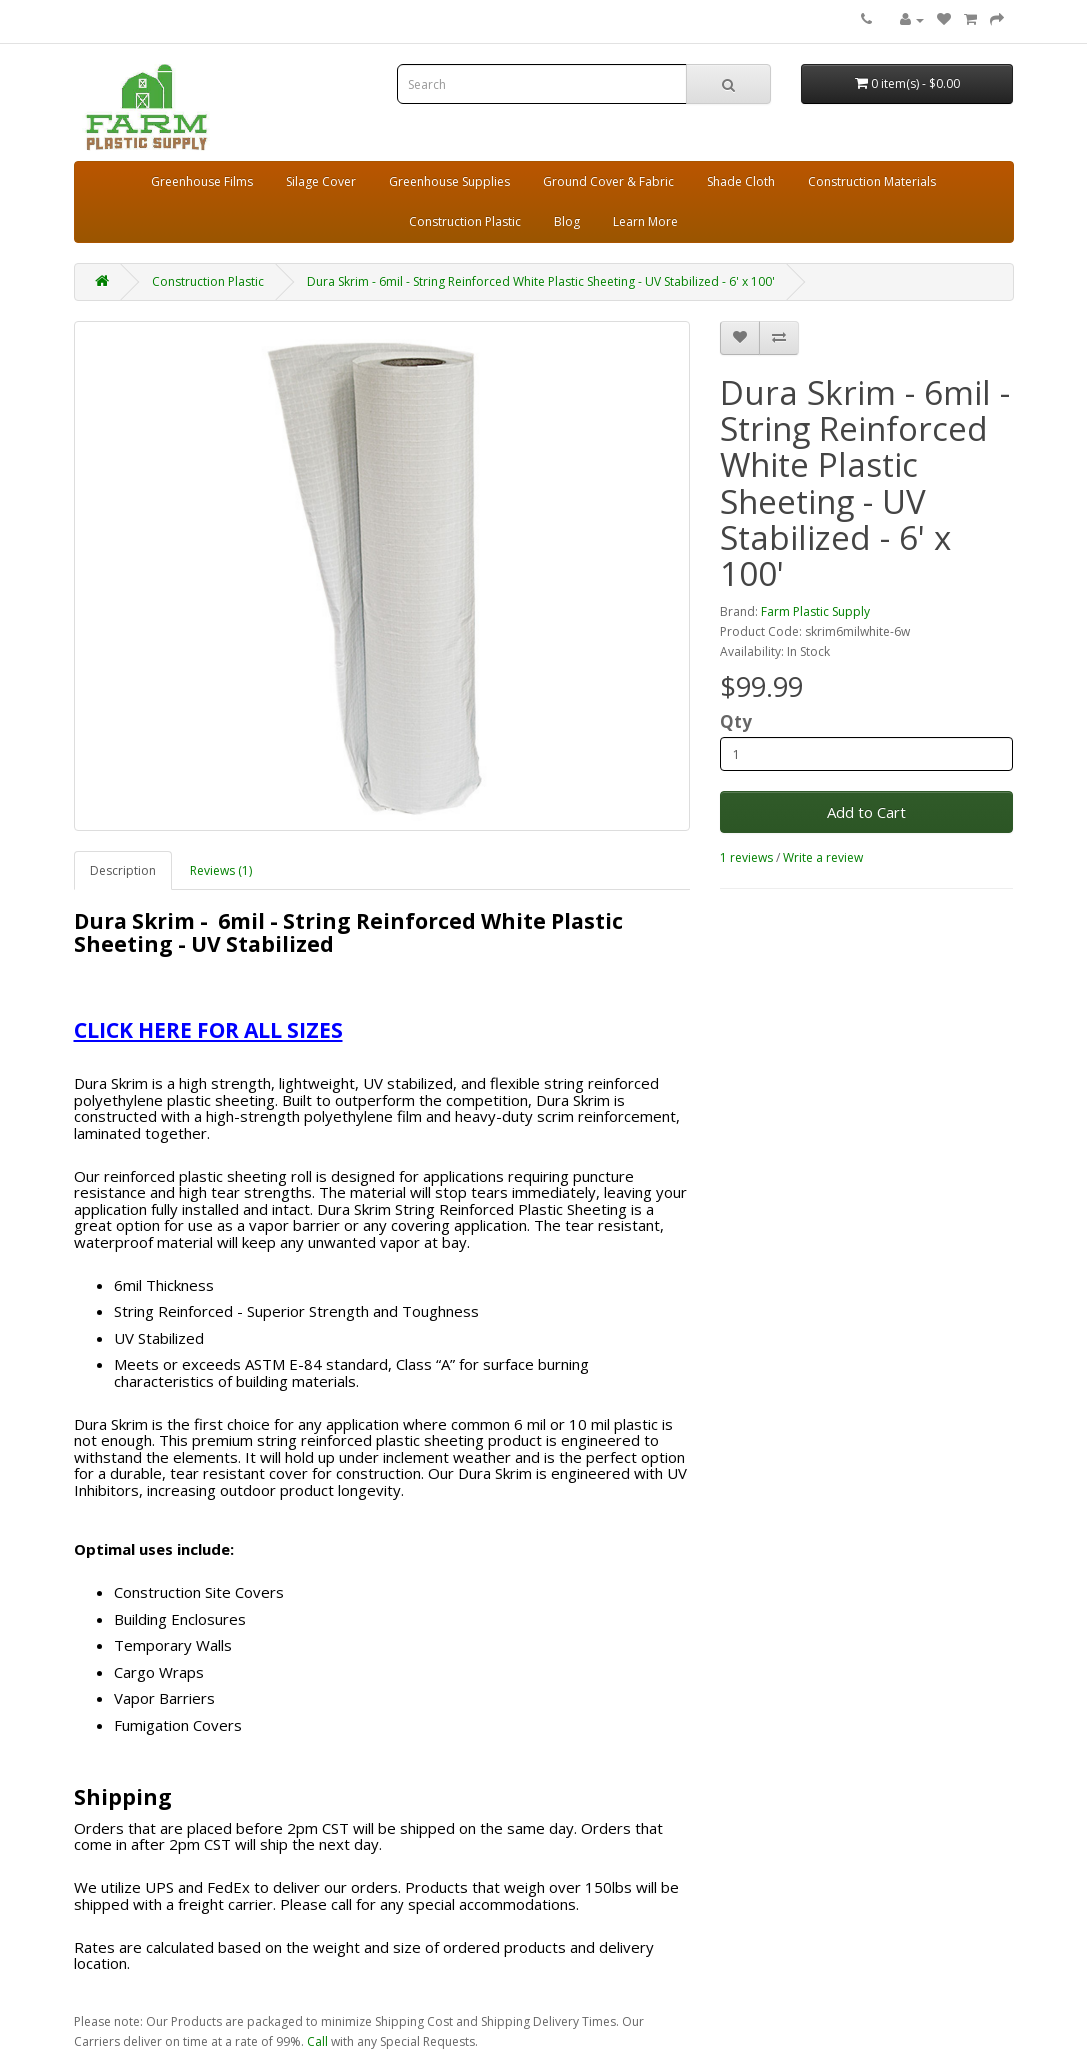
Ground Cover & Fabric (608, 181)
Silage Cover (321, 181)
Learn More (645, 221)
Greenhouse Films (202, 181)
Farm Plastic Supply (815, 611)
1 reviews (746, 857)
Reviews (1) (221, 870)
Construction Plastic (465, 221)
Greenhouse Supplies (449, 181)
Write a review (823, 857)
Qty (736, 722)
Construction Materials (872, 181)
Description (123, 870)
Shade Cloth (741, 181)
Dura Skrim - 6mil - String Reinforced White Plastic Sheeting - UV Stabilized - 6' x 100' (541, 281)
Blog (567, 221)
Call (317, 2041)
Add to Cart (866, 812)
